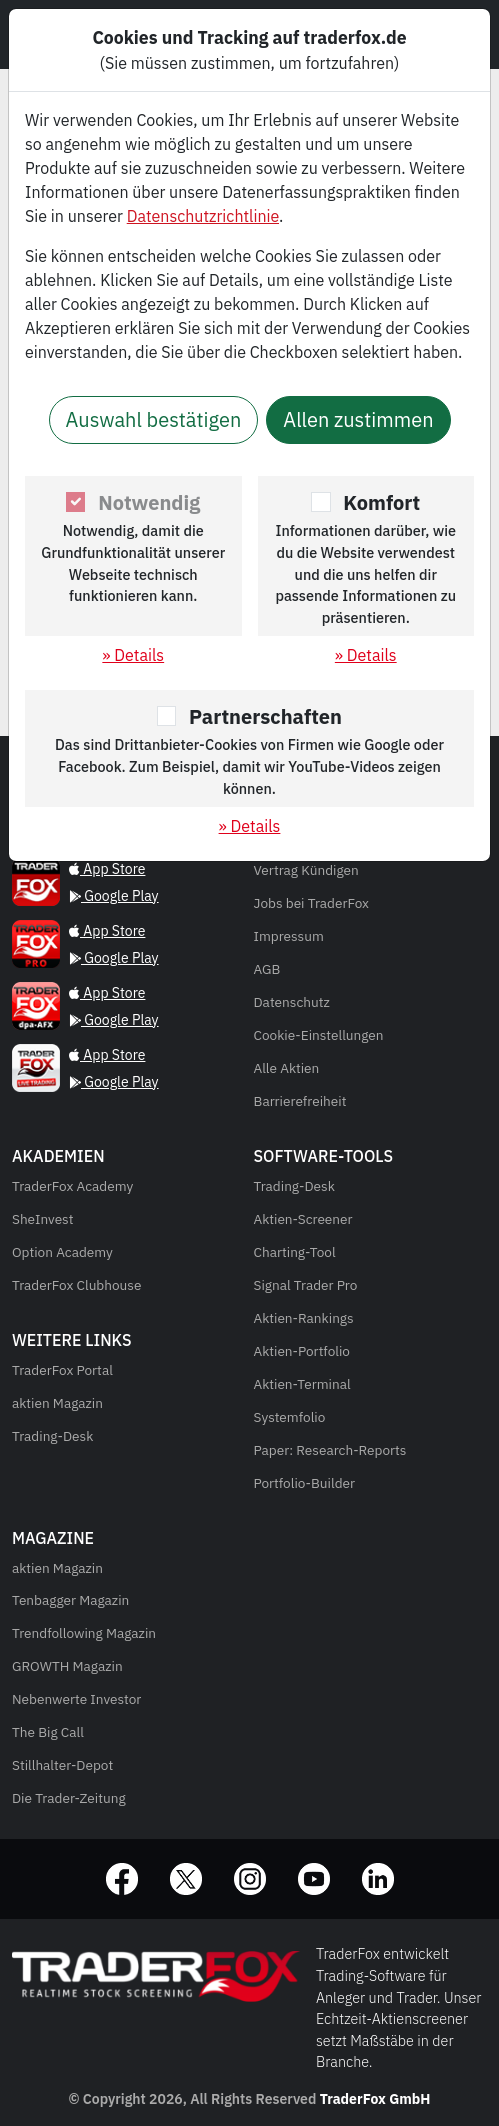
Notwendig (149, 502)
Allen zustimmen (358, 419)
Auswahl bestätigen (154, 419)
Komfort (381, 502)
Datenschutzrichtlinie (203, 216)
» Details (133, 655)
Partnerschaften (265, 716)
